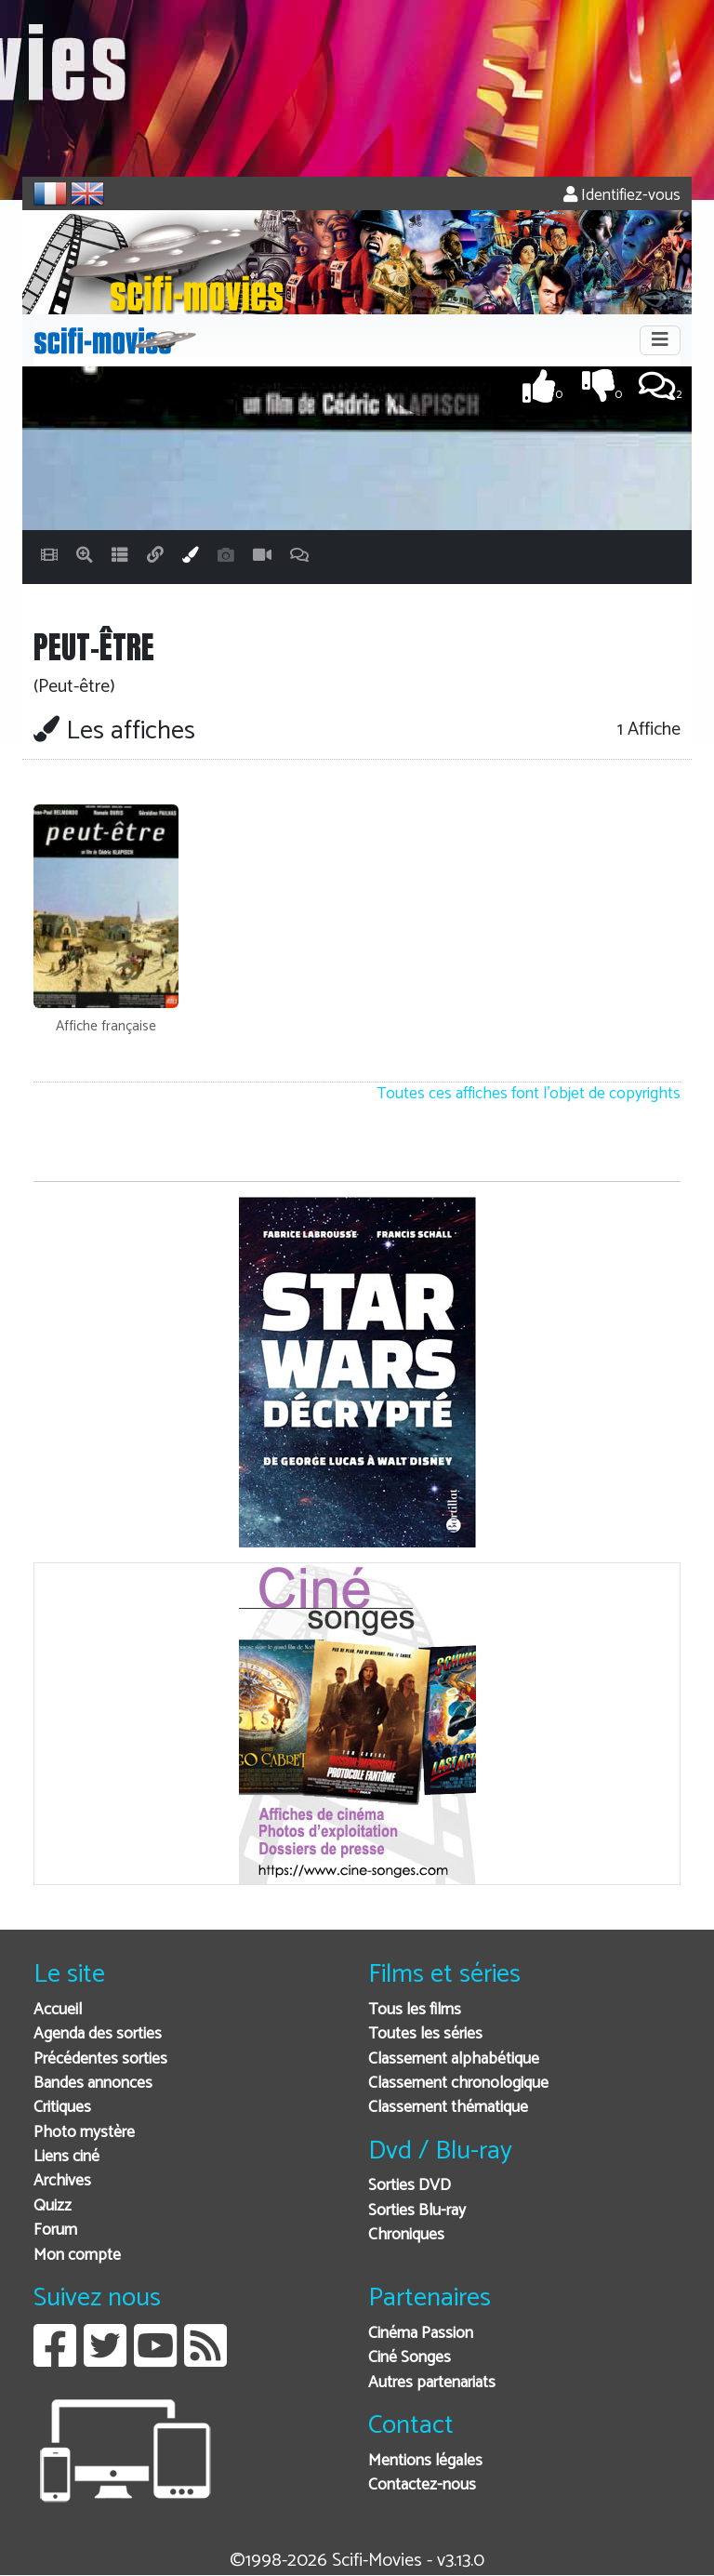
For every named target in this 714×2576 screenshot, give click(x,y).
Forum (55, 2230)
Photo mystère (84, 2132)
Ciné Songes (409, 2357)
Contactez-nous (422, 2485)
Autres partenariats (432, 2383)
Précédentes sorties (100, 2059)
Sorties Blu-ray (417, 2211)
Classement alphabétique (453, 2059)
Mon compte (77, 2255)
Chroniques (406, 2235)
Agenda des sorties (97, 2034)
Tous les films (414, 2010)
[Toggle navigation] (660, 340)
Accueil (57, 2010)
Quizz (52, 2206)
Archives (62, 2181)
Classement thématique (448, 2107)
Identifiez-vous (622, 195)
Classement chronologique (458, 2083)
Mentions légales (425, 2461)
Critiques (62, 2107)
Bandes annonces (92, 2083)
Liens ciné (66, 2157)
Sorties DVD (409, 2185)
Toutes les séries (425, 2034)
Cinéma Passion (420, 2333)
